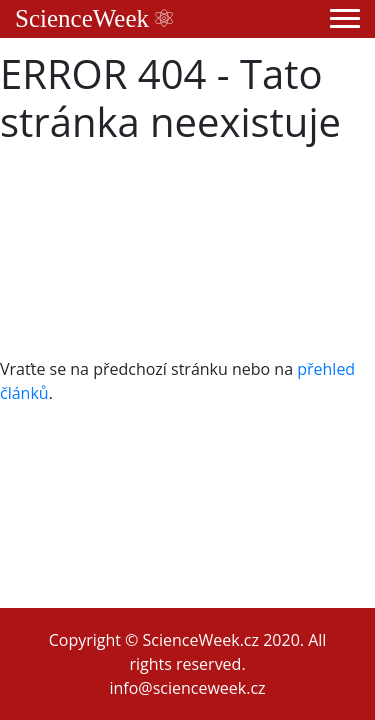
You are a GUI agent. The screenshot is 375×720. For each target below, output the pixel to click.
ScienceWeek (94, 18)
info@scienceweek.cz (187, 688)
